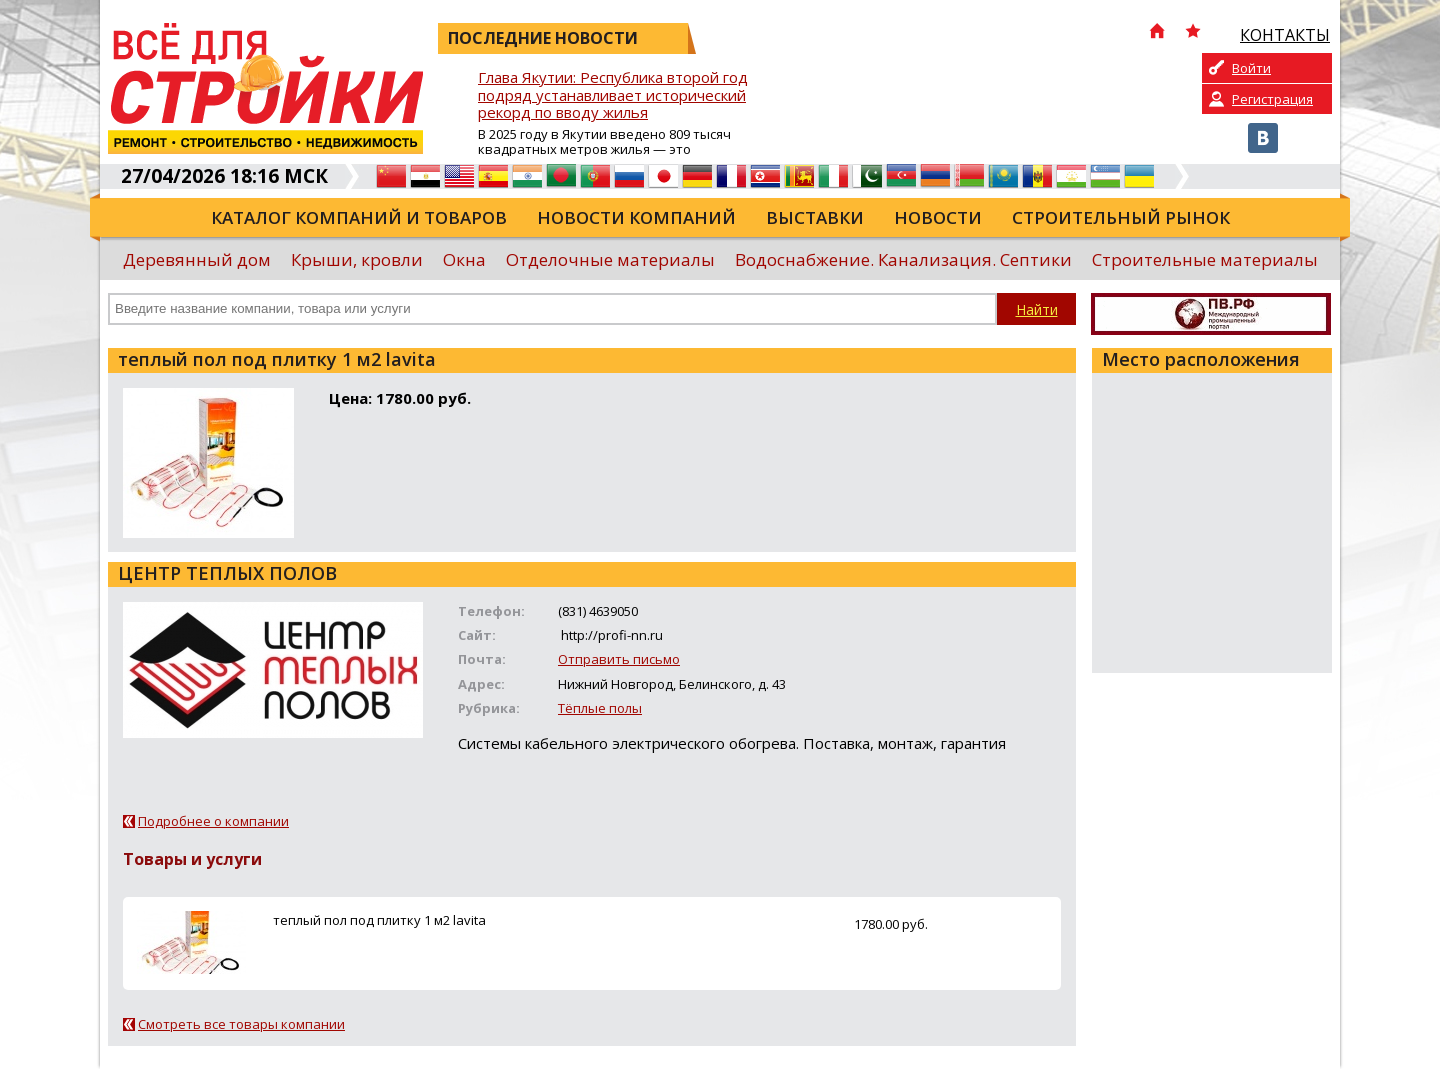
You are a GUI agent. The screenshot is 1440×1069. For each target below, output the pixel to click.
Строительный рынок (1121, 217)
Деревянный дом (197, 259)
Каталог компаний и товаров (359, 217)
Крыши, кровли (357, 259)
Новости (938, 217)
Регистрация (1272, 99)
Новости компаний (636, 217)
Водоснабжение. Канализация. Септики (903, 259)
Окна (464, 259)
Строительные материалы (1205, 259)
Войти (1251, 68)
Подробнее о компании (213, 821)
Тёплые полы (600, 708)
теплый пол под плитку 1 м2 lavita (379, 920)
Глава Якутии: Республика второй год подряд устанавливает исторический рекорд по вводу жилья (613, 95)
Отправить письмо (619, 659)
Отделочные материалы (610, 259)
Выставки (815, 217)
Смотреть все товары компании (241, 1024)
